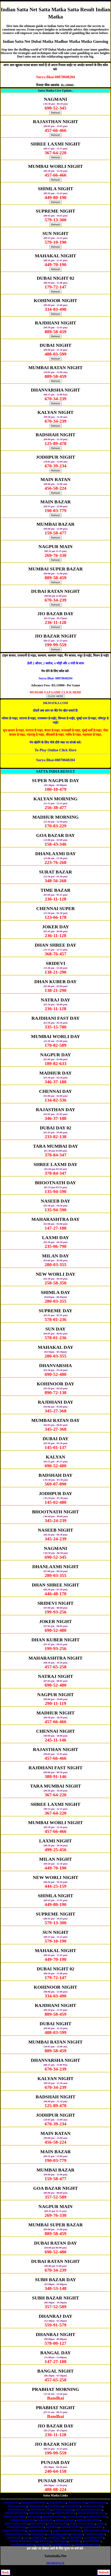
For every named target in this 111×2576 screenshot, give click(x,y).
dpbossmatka (37, 2506)
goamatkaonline (53, 2516)
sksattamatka (91, 2541)
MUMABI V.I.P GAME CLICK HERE (55, 694)
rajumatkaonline (58, 2534)
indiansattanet (65, 2520)
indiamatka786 (96, 2516)
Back (5, 2572)
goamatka (34, 2516)
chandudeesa (57, 2502)
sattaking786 (55, 2537)
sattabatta (38, 2537)
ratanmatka (14, 2537)
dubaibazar (55, 2506)
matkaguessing (16, 2527)
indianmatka (45, 2520)
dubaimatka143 (92, 2506)
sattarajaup (60, 2541)
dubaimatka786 (40, 2509)
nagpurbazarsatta (14, 2530)
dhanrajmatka (17, 2506)
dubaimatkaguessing (88, 2509)
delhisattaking (97, 2502)
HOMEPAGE (55, 2563)
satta (27, 2537)
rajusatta (77, 2534)
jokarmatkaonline (17, 2523)
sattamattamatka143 (23, 2541)
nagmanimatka (92, 2527)
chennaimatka (77, 2502)
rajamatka (38, 2534)
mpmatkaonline (70, 2527)
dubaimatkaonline (41, 2513)
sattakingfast (73, 2537)
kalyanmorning (58, 2523)
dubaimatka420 (18, 2509)
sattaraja (44, 2541)
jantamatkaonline (88, 2520)
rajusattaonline (95, 2534)
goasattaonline (75, 2516)
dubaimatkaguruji (86, 2544)
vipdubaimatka (62, 2544)
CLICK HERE (55, 696)
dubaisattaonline (14, 2516)
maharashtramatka (82, 2523)
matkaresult (36, 2527)
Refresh (55, 112)
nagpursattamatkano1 (67, 2530)
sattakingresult (94, 2537)
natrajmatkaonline (95, 2530)
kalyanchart (38, 2523)
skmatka (75, 2541)
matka (101, 2523)
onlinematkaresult (17, 2534)
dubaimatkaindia (15, 2513)
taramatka (43, 2544)
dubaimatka (72, 2506)
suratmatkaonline (22, 2544)
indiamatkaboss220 (23, 2520)
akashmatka (11, 2502)
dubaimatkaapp (63, 2509)
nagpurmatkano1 (39, 2530)
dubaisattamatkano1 (92, 2513)
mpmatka (52, 2527)
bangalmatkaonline (34, 2502)
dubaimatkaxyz (65, 2513)
